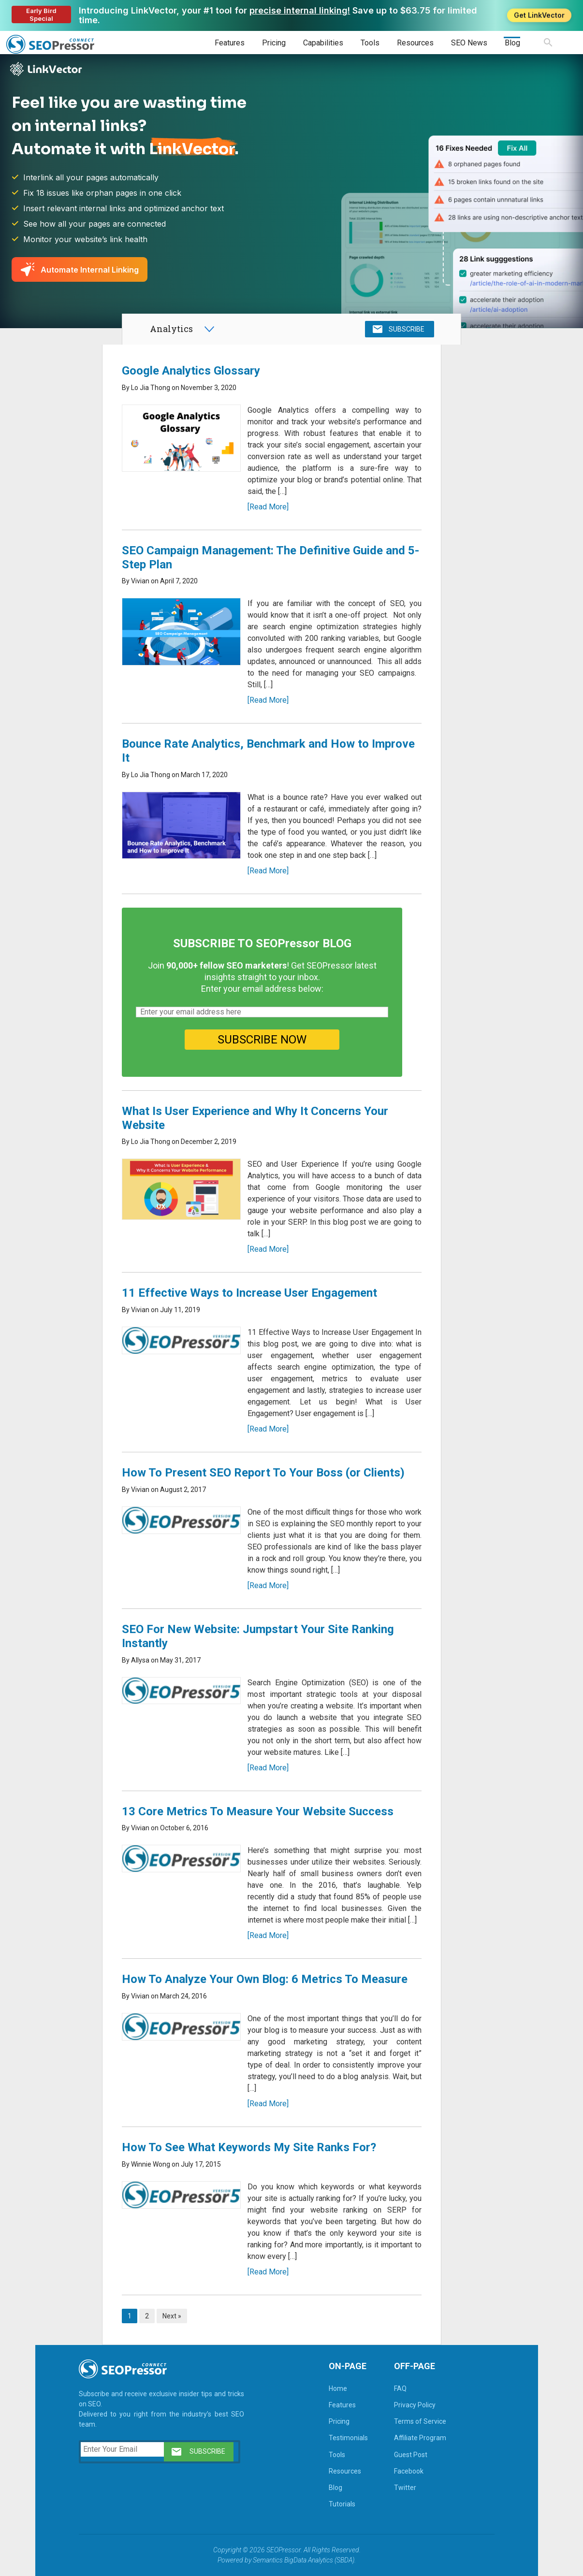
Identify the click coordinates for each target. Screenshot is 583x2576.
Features (230, 42)
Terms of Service (420, 2421)
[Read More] (268, 506)
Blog (512, 42)
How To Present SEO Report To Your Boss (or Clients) (263, 1472)
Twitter (405, 2487)
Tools (370, 42)
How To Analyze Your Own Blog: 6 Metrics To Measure (265, 1979)
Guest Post (410, 2455)
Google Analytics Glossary (191, 370)
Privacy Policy (415, 2405)
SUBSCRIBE (406, 329)
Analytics (171, 328)
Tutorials (342, 2504)
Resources (415, 42)
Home (338, 2388)
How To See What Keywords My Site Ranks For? (249, 2147)
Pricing (274, 42)
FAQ (400, 2388)
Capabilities (323, 42)
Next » (171, 2316)
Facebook (408, 2471)
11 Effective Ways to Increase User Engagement (249, 1293)
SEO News (469, 42)
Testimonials (348, 2438)
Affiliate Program (420, 2438)
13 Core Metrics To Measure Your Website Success (258, 1811)
